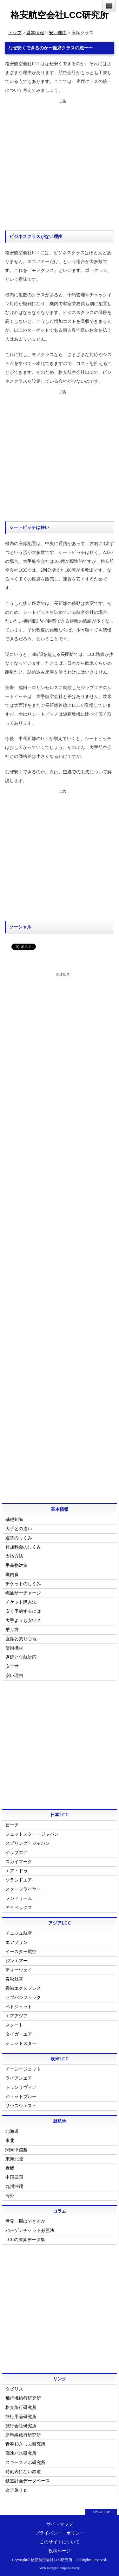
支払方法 (14, 1556)
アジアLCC (59, 1923)
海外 (9, 2195)
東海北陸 (14, 2159)
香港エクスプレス (23, 1988)
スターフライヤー (23, 1889)
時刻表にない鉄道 (23, 2471)
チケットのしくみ (23, 1583)
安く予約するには (23, 1611)
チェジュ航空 (18, 1933)
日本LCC (59, 1815)
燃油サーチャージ (23, 1593)
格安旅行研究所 (20, 2407)
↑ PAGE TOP (101, 2512)
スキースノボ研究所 (25, 2462)
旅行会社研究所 (20, 2425)
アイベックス (18, 1907)
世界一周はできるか (25, 2221)
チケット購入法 (20, 1602)
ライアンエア (18, 2078)
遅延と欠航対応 (20, 1657)
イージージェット (23, 2069)
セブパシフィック (23, 1997)
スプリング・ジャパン (27, 1843)
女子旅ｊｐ (16, 2490)
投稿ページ (60, 2550)
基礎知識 (14, 1519)
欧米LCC (59, 2059)
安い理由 (58, 32)
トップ (15, 32)
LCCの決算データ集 (25, 2239)
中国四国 (14, 2177)
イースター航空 (20, 1951)
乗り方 (12, 1629)
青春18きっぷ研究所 (25, 2444)
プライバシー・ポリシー (59, 2533)
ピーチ (12, 1825)
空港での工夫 (76, 772)
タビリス (14, 2389)
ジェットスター (20, 2043)
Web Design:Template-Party (59, 2568)
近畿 (9, 2168)
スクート (14, 2025)
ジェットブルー (20, 2096)
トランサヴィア (20, 2087)
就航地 (59, 2121)
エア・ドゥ (16, 1871)
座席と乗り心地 (20, 1639)
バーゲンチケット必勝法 (29, 2230)
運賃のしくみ (18, 1538)
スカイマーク (18, 1861)
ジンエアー (16, 1960)
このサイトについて (60, 2542)
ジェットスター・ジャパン (32, 1834)
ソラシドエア (18, 1880)
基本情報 (35, 32)
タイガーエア (18, 2034)
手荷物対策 (16, 1565)
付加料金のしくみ (23, 1547)
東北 (9, 2140)
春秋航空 (14, 1979)
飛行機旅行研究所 (23, 2398)
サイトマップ (59, 2524)
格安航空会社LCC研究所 (59, 15)
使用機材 (14, 1648)
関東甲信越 (16, 2149)
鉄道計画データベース (27, 2481)
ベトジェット (18, 2006)
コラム (59, 2211)
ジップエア (16, 1852)
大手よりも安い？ (23, 1620)
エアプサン (16, 1942)
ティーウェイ (18, 1970)
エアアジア (16, 2016)
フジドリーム (18, 1898)
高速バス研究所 (20, 2453)
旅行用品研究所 (20, 2416)
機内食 (12, 1574)
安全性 (12, 1666)
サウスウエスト (20, 2105)
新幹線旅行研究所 (23, 2435)
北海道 (12, 2131)
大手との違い (18, 1528)
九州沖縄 (14, 2186)
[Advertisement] (59, 164)
